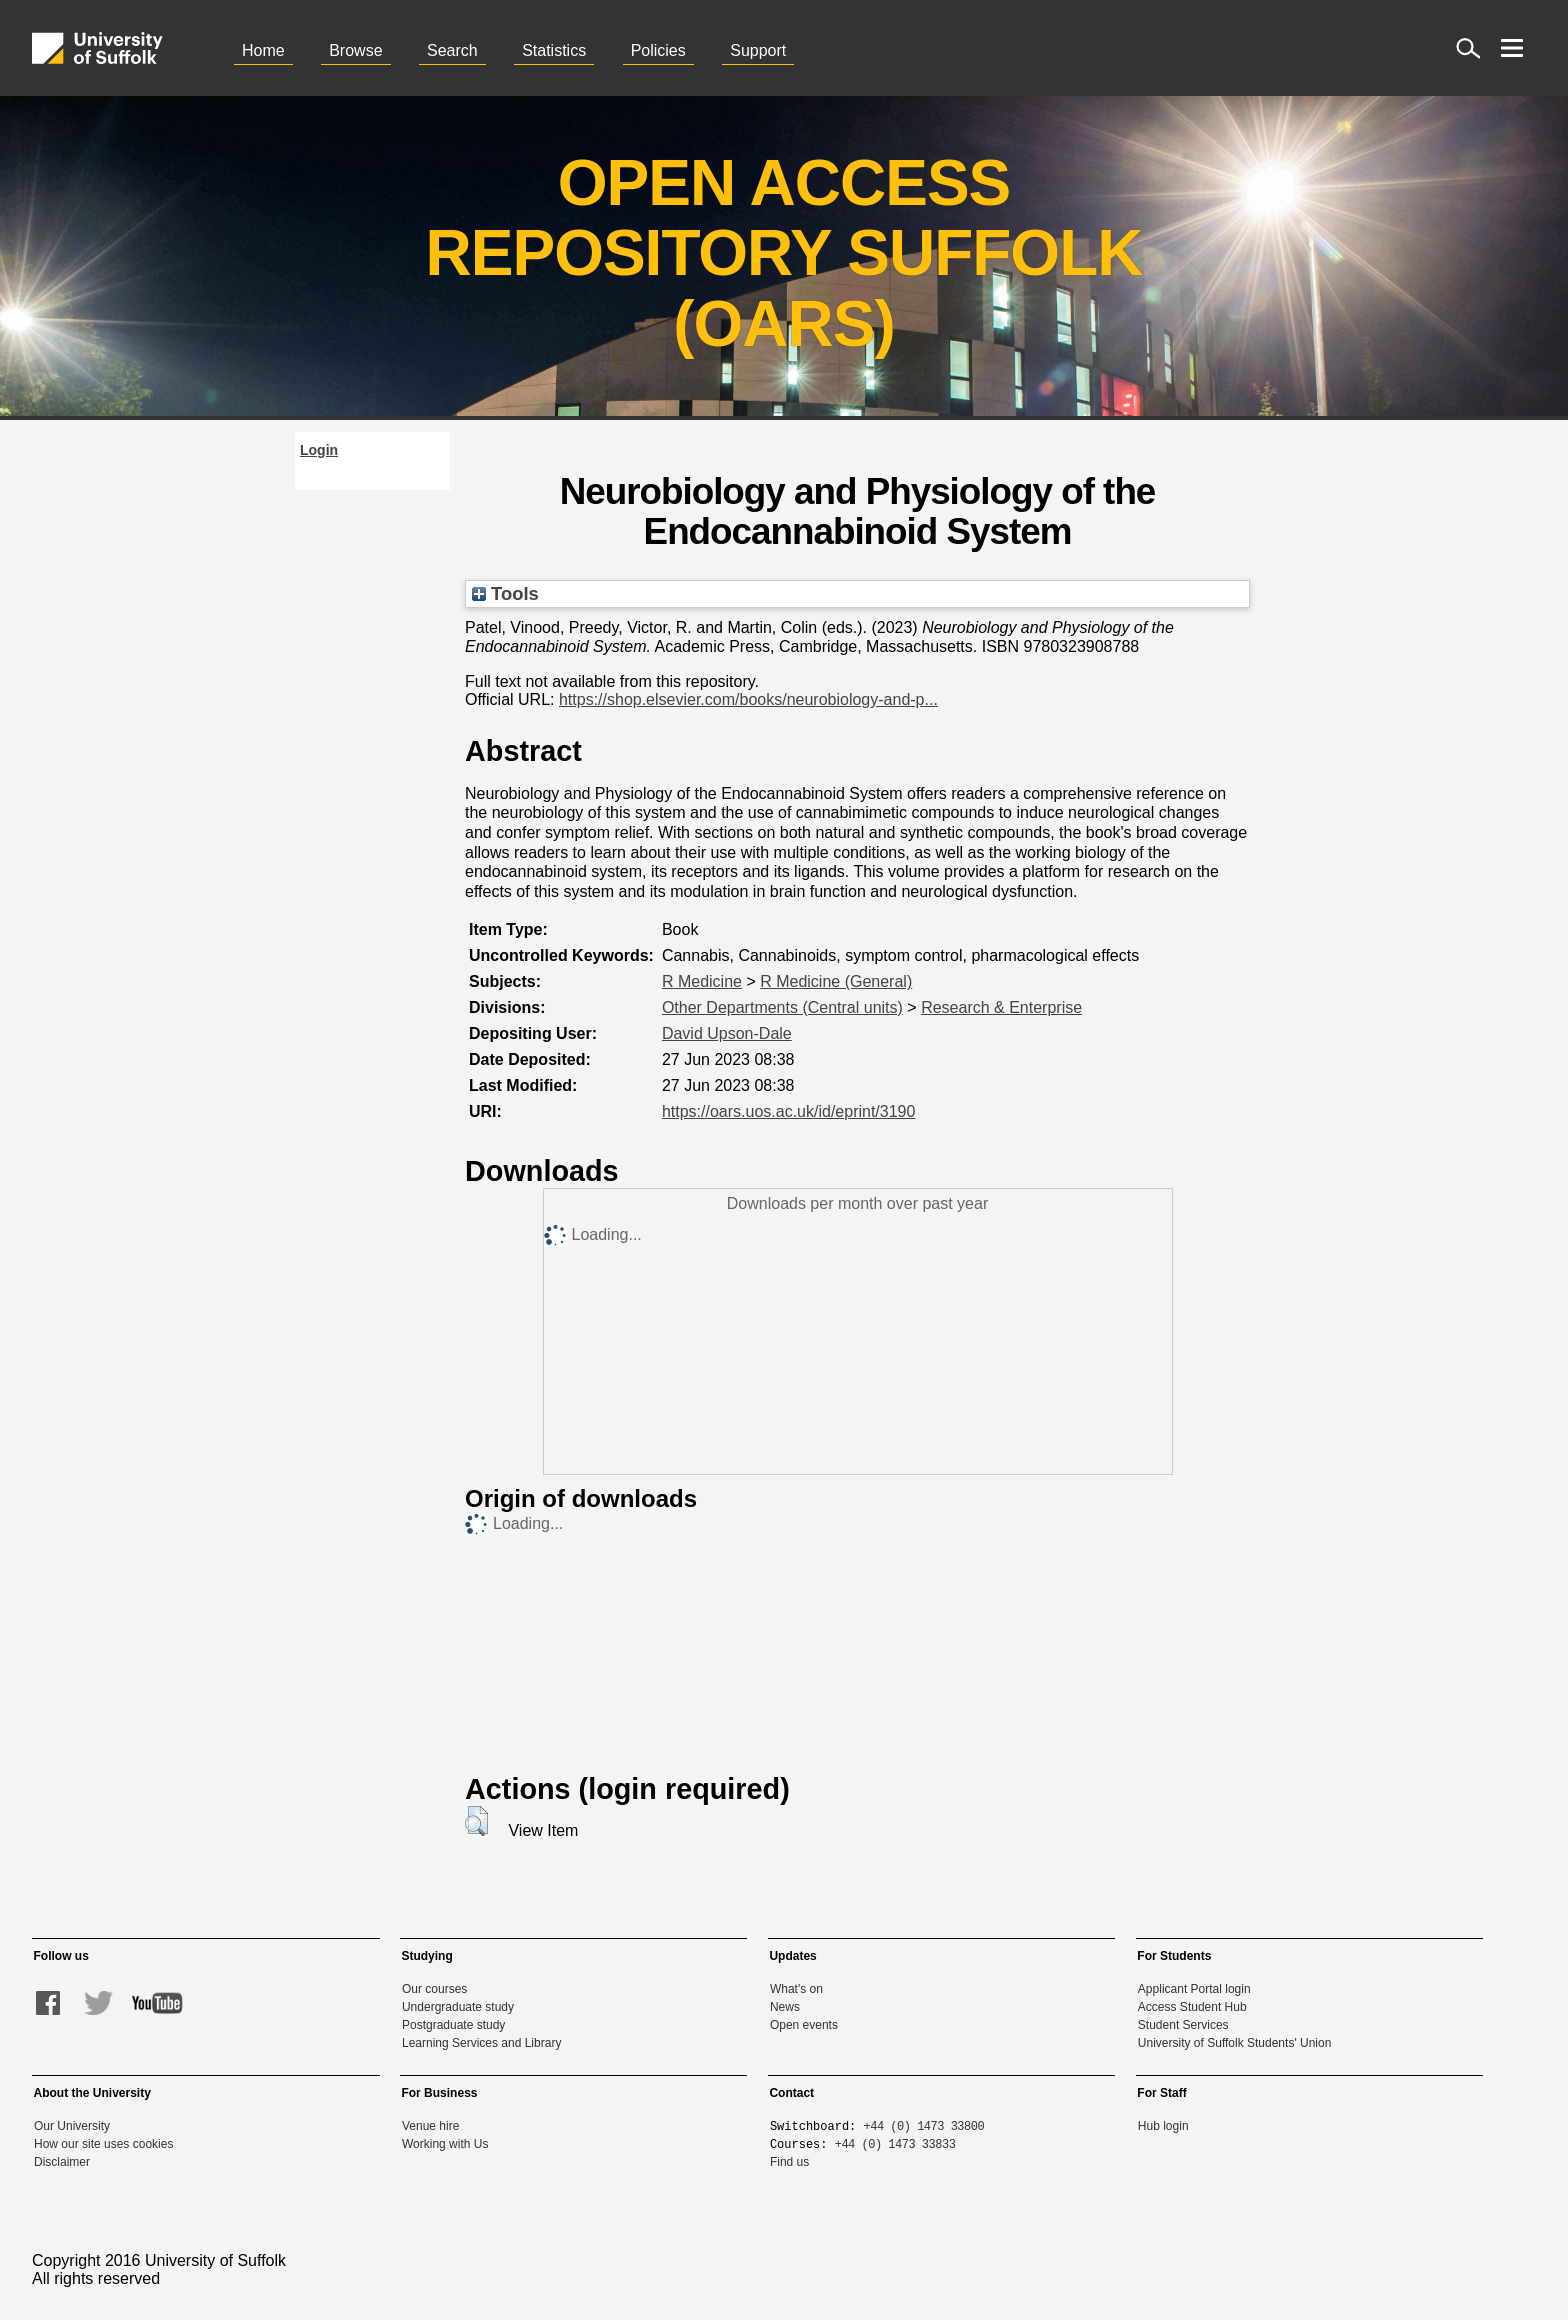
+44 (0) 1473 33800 (924, 2125)
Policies (658, 50)
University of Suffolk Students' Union (1235, 2043)
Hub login (1163, 2126)
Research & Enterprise (1001, 1007)
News (785, 2007)
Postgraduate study (453, 2025)
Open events (804, 2025)
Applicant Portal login (1194, 1989)
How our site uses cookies (103, 2144)
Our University (72, 2126)
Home (263, 50)
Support (758, 50)
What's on (796, 1989)
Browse (355, 50)
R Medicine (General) (836, 981)
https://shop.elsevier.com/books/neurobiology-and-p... (748, 699)
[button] (476, 1821)
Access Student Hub (1192, 2007)
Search (452, 50)
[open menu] (1512, 48)
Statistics (554, 50)
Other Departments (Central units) (782, 1007)
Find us (789, 2162)
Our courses (434, 1989)
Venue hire (430, 2126)
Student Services (1183, 2025)
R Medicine (702, 981)
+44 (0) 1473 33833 (895, 2143)
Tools (505, 593)
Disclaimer (62, 2162)
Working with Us (445, 2144)
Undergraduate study (458, 2007)
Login (319, 450)
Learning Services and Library (481, 2043)
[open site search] (1468, 48)
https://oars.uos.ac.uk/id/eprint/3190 (788, 1111)
